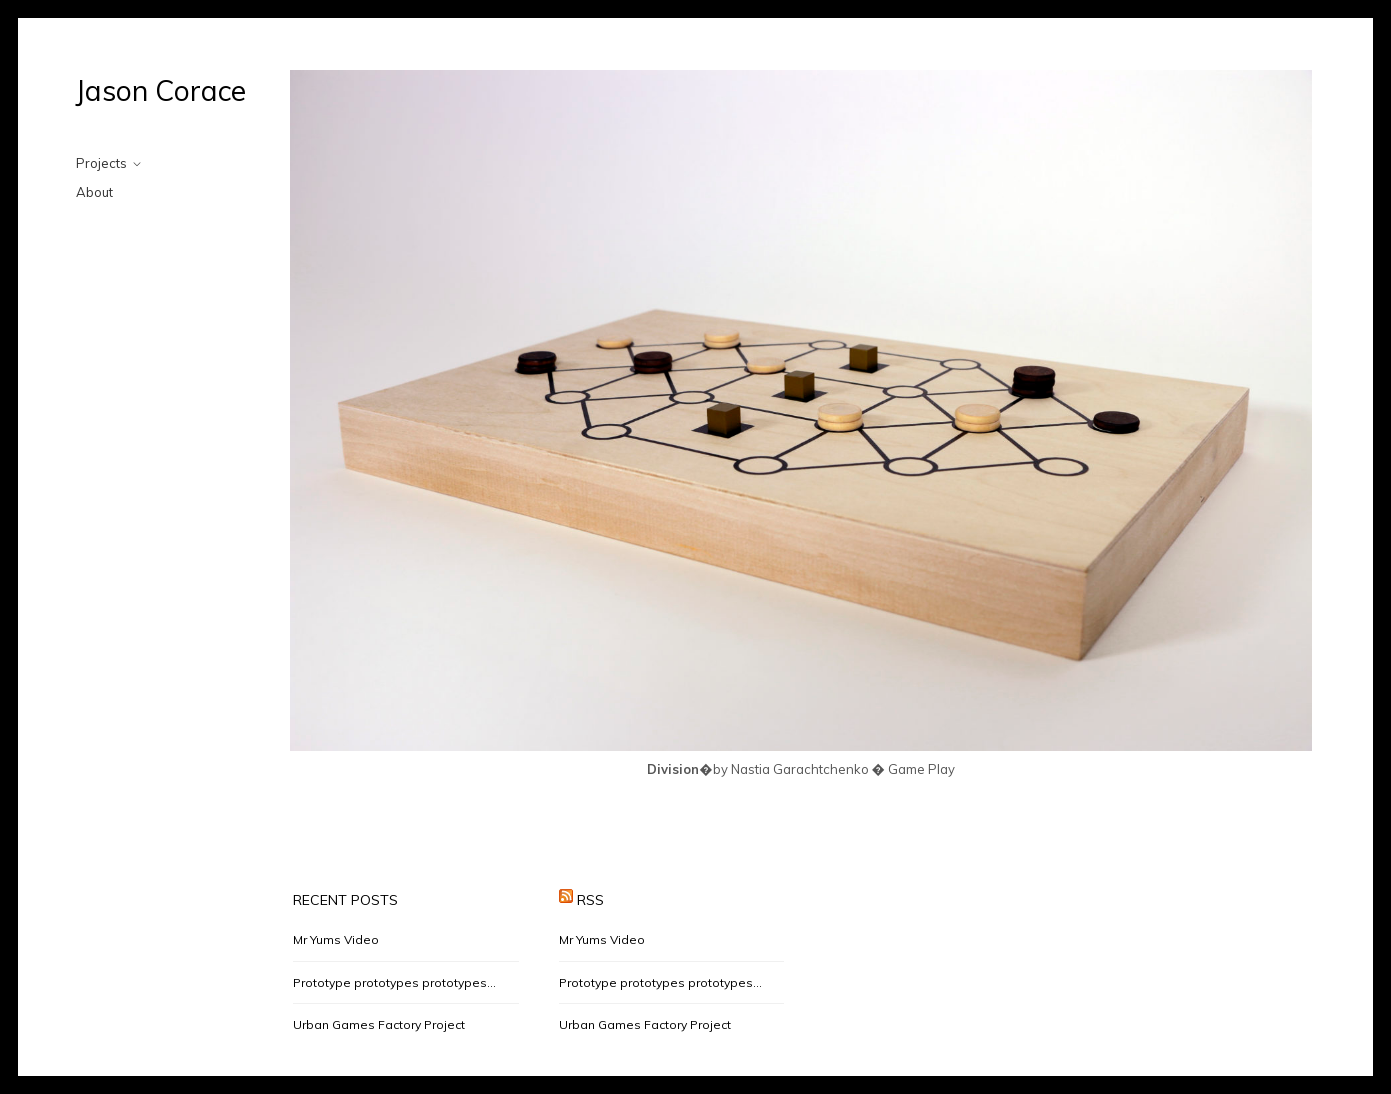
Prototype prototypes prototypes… (394, 982)
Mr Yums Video (336, 939)
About (94, 192)
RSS (590, 900)
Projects (101, 163)
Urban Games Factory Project (379, 1024)
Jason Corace (161, 90)
